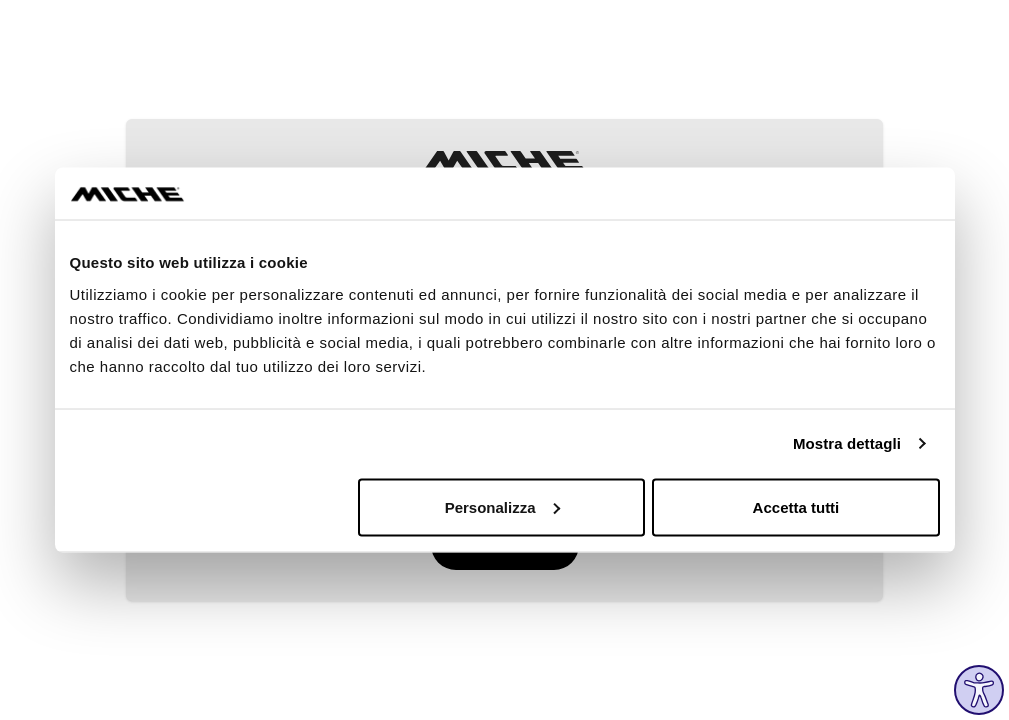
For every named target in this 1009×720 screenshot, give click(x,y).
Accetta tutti (796, 506)
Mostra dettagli (847, 443)
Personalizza (502, 506)
